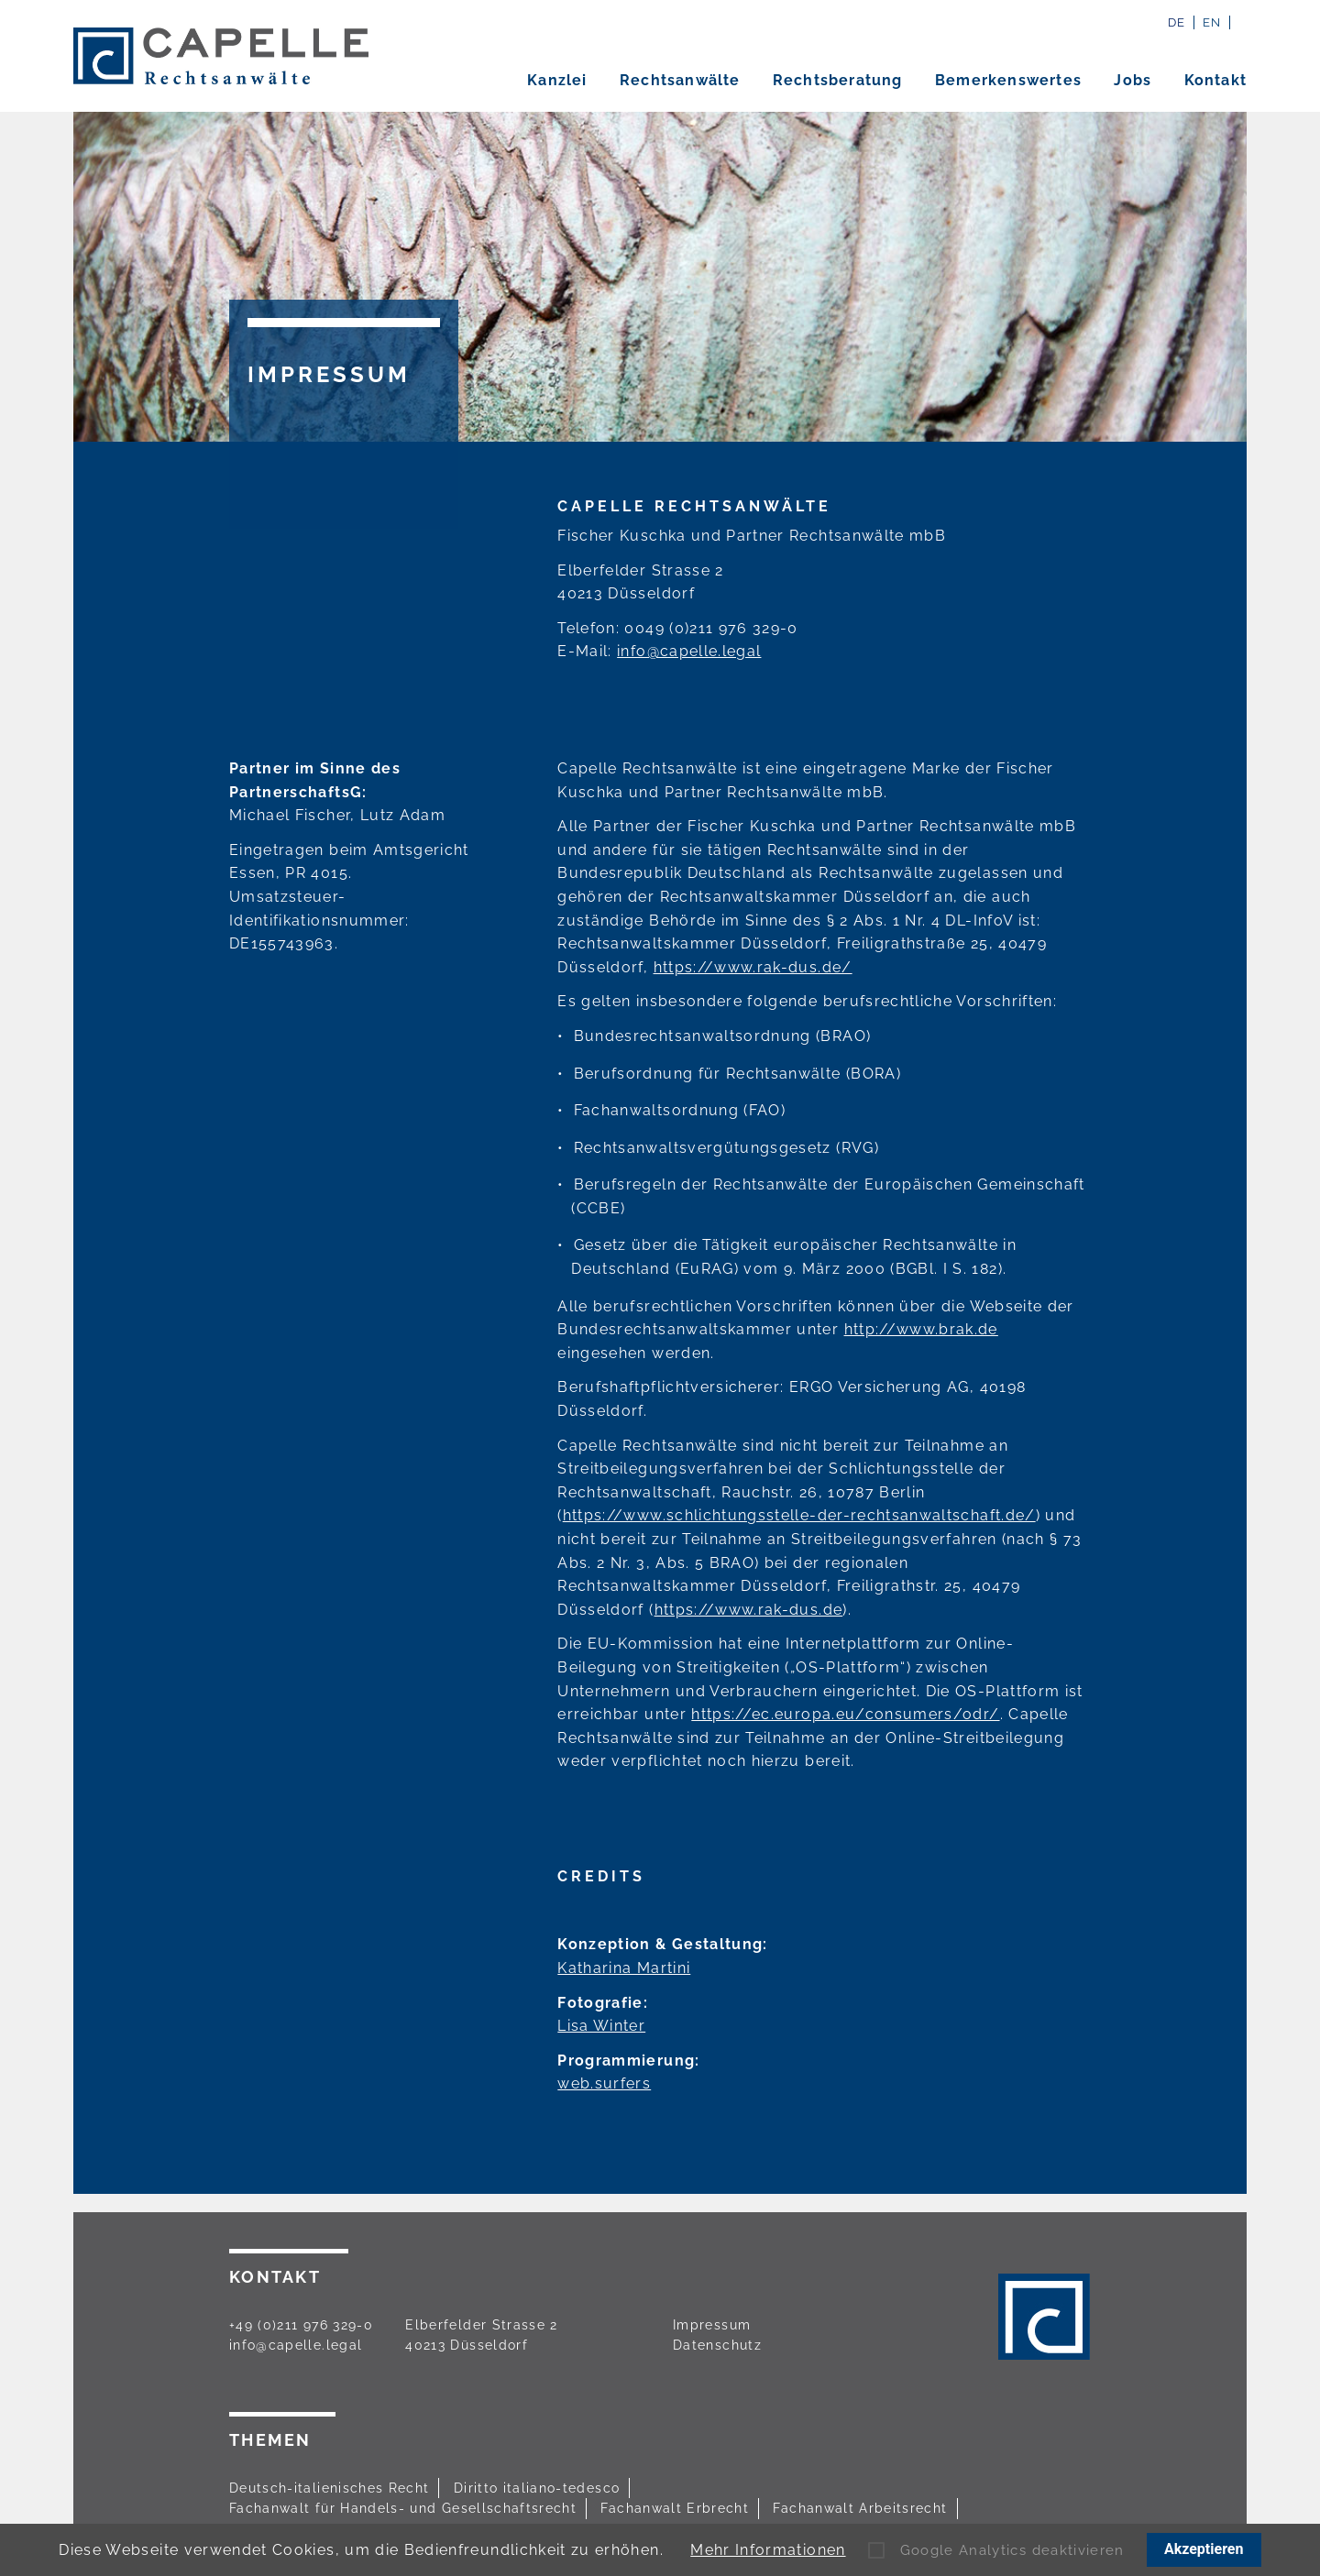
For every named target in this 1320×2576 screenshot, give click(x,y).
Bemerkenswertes (1008, 80)
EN (1212, 22)
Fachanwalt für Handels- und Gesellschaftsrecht (403, 2508)
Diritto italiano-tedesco (537, 2488)
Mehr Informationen (767, 2550)
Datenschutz (717, 2345)
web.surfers (604, 2083)
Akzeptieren (1204, 2549)
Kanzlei (557, 80)
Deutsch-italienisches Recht (329, 2488)
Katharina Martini (623, 1968)
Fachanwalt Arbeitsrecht (860, 2508)
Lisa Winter (601, 2025)
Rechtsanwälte (680, 80)
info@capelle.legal (689, 651)
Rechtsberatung (838, 80)
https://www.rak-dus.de (748, 1609)
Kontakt (1215, 80)
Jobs (1132, 80)
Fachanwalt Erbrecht (674, 2508)
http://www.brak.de (921, 1329)
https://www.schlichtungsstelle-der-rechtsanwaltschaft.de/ (799, 1515)
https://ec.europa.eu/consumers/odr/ (845, 1714)
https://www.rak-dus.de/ (753, 967)
